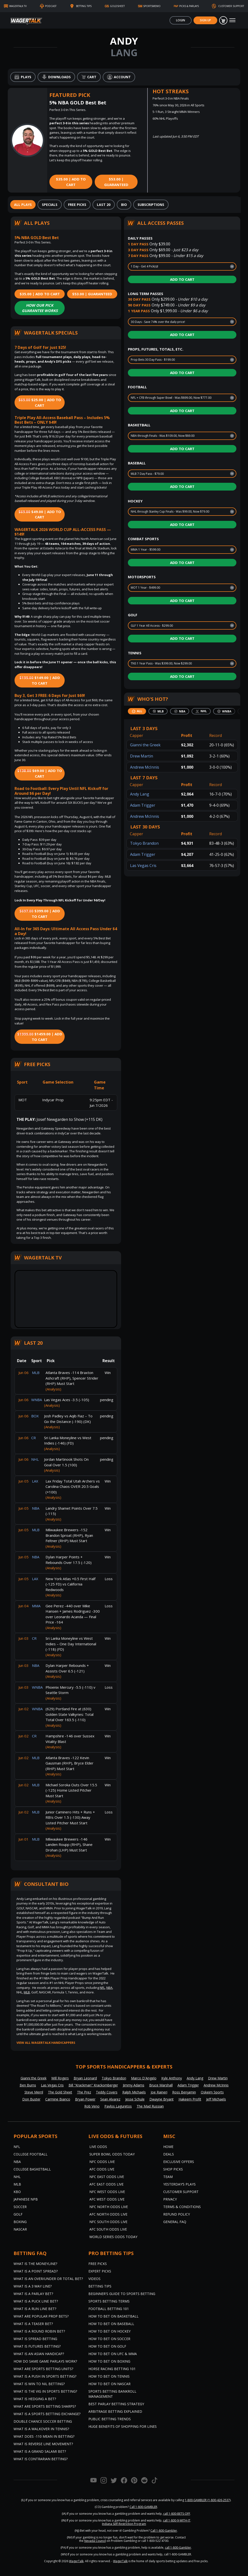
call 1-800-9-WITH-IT (176, 2520)
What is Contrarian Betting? (41, 2459)
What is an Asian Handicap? (39, 2353)
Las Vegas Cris (143, 865)
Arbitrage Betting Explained (115, 2411)
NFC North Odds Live (108, 2206)
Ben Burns (28, 2085)
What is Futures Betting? (37, 2346)
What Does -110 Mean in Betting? (44, 2436)
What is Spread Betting (35, 2338)
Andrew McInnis (144, 767)
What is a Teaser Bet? (33, 2323)
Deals (168, 2154)
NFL (102, 1987)
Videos (94, 2278)
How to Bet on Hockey (109, 2331)
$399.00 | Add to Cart (39, 913)
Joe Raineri (159, 2092)
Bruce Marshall (161, 2085)
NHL (17, 2176)
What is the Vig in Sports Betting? (45, 2391)
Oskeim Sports (212, 2092)
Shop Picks (173, 2169)
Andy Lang (139, 794)
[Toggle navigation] (232, 20)
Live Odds (98, 2146)
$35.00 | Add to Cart (71, 182)
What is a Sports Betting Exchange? (47, 2414)
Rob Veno (92, 2106)
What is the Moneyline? (35, 2263)
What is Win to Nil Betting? (39, 2383)
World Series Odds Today (113, 2236)
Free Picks (97, 2263)
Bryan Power (85, 2099)
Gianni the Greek (145, 745)
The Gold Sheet (60, 2092)
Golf (18, 2214)
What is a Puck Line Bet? (36, 2301)
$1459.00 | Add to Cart (39, 1036)
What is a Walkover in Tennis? (41, 2429)
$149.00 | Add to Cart (39, 680)
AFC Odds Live (101, 2169)
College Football (30, 2154)
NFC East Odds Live (106, 2176)
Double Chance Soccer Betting (43, 2421)
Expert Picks (99, 2271)
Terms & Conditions (182, 2206)
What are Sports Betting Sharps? (45, 2406)
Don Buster (31, 2099)
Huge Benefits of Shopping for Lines (122, 2426)
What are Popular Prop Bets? (41, 2316)
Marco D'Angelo (143, 2078)
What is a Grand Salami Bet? (40, 2451)
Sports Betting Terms (109, 2301)
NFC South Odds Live (108, 2221)
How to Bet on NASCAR (109, 2383)
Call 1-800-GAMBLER (143, 2507)
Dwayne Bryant (161, 2099)
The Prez (84, 2092)
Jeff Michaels (216, 2099)
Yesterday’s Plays (179, 2184)
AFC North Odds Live (108, 2214)
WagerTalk (76, 2561)
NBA (109, 1987)
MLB (27, 1992)
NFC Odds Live (102, 2161)
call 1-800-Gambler (178, 2547)
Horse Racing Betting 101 (112, 2368)
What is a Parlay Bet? (33, 2293)
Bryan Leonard (85, 2078)
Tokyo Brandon (144, 843)
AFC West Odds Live (106, 2199)
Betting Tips (99, 2286)
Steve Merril (33, 2092)
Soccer (20, 2206)
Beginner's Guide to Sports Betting (121, 2293)
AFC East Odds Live (106, 2184)
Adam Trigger (142, 805)
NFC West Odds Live (107, 2191)
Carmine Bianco (57, 2099)
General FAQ (174, 2221)
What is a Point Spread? (36, 2271)
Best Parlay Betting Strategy (116, 2404)
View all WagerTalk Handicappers (45, 2042)
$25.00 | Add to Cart (39, 402)
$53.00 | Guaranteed (116, 182)
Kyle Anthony (171, 2078)
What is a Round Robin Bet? (39, 2331)
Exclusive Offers (178, 2161)
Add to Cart (182, 279)
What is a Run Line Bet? (35, 2308)
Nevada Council (95, 2541)
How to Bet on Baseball (111, 2323)
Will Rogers (60, 2078)
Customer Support (181, 2191)
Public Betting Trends (109, 2419)
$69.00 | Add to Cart (39, 773)
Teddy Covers (106, 2092)
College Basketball (32, 2169)
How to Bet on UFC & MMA (112, 2353)
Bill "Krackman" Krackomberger (93, 2085)
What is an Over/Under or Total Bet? (48, 2278)
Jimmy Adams (133, 2085)
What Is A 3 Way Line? (33, 2286)
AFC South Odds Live (108, 2229)
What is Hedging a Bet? (35, 2398)
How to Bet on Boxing (109, 2361)
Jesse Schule (135, 2099)
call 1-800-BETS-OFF (176, 2514)
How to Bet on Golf (107, 2346)
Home (168, 2146)
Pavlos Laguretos (118, 2106)
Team (168, 2176)
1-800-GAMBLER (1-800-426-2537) (208, 2500)
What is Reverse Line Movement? (43, 2444)
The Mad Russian (150, 2106)
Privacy (170, 2199)
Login (180, 20)
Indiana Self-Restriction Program (124, 2524)
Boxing (20, 2221)
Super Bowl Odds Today (112, 2154)
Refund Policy (176, 2214)
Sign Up (205, 20)
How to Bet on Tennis (109, 2376)
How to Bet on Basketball (113, 2316)
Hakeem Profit (189, 2099)
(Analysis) (53, 1389)
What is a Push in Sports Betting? (45, 2376)
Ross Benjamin (184, 2092)
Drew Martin (141, 756)
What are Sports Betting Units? (43, 2368)
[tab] (23, 204)
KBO (17, 2191)
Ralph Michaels (134, 2092)
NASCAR (20, 2229)
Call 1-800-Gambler (163, 2531)
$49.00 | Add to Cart (39, 514)
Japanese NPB (26, 2199)
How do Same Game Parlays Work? (45, 2361)
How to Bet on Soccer (109, 2338)
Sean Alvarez (110, 2099)
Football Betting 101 (108, 2308)
